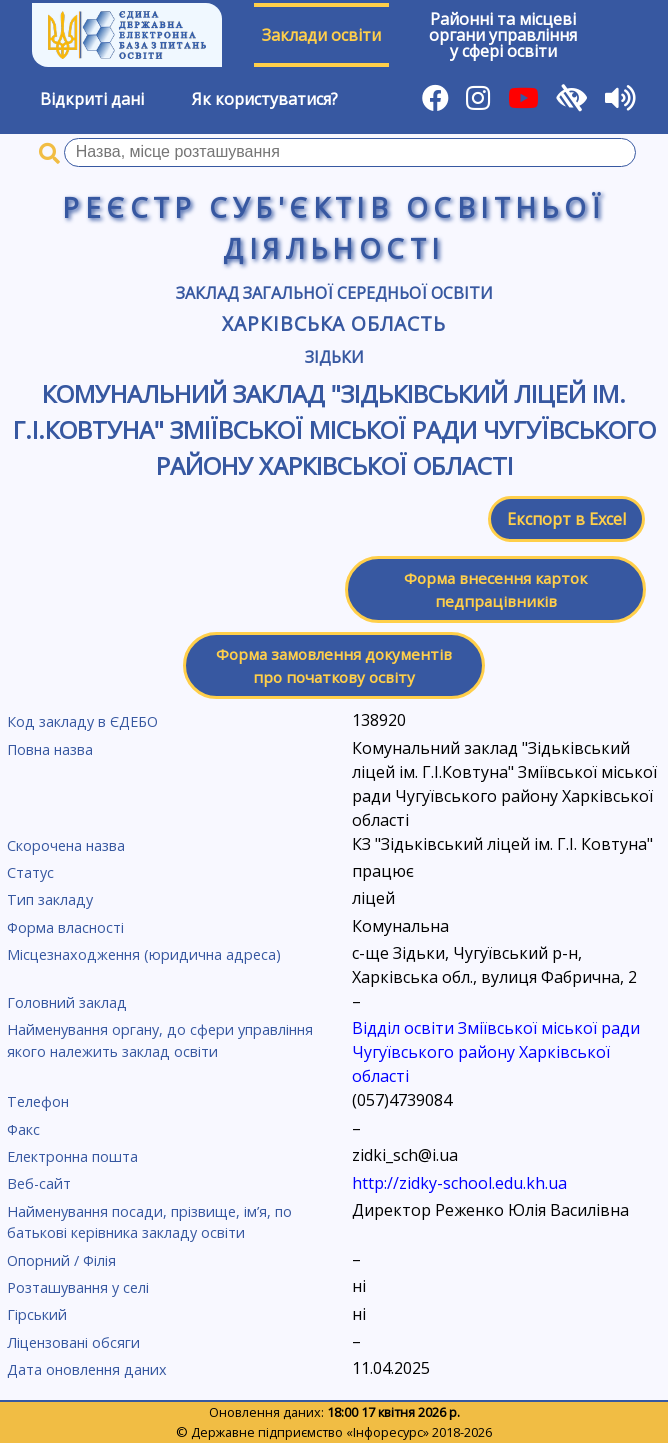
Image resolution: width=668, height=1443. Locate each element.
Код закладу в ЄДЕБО (82, 721)
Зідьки (334, 357)
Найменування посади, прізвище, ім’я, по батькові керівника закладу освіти (149, 1222)
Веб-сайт (39, 1183)
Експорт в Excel (566, 519)
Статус (30, 872)
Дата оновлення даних (87, 1369)
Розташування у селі (78, 1287)
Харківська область (334, 323)
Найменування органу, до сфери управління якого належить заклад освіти (160, 1040)
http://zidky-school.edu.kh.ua (459, 1183)
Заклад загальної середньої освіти (334, 293)
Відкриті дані (92, 99)
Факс (23, 1129)
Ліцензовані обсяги (73, 1342)
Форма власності (65, 927)
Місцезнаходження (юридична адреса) (144, 954)
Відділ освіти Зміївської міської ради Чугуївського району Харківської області (496, 1052)
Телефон (38, 1101)
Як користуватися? (265, 99)
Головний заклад (67, 1002)
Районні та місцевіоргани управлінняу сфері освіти (503, 35)
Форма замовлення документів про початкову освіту (334, 665)
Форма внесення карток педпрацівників (495, 589)
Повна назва (50, 749)
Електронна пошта (72, 1156)
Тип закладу (50, 899)
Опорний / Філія (61, 1260)
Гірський (37, 1314)
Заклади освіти (321, 35)
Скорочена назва (66, 845)
